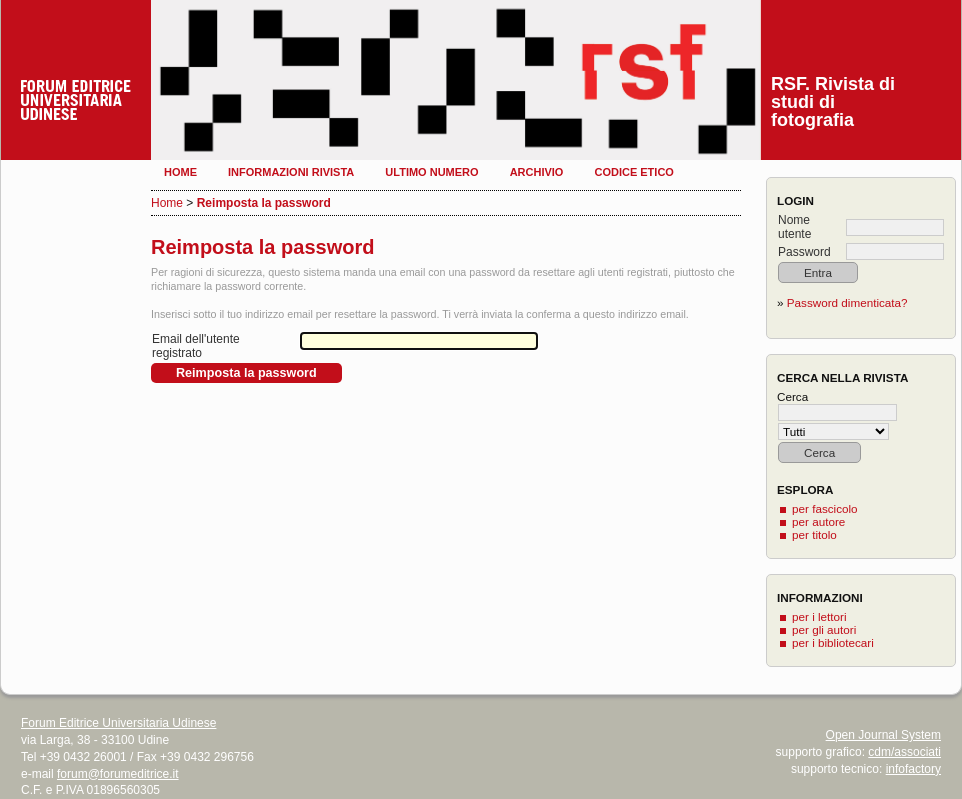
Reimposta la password (264, 203)
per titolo (814, 534)
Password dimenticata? (847, 302)
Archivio (537, 172)
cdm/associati (904, 752)
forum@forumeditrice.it (118, 774)
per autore (818, 521)
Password (804, 252)
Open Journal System (883, 735)
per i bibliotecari (833, 642)
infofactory (913, 769)
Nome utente (794, 227)
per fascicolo (825, 508)
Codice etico (633, 172)
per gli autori (824, 629)
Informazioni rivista (291, 172)
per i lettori (819, 616)
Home (180, 172)
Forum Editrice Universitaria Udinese (118, 723)
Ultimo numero (431, 172)
